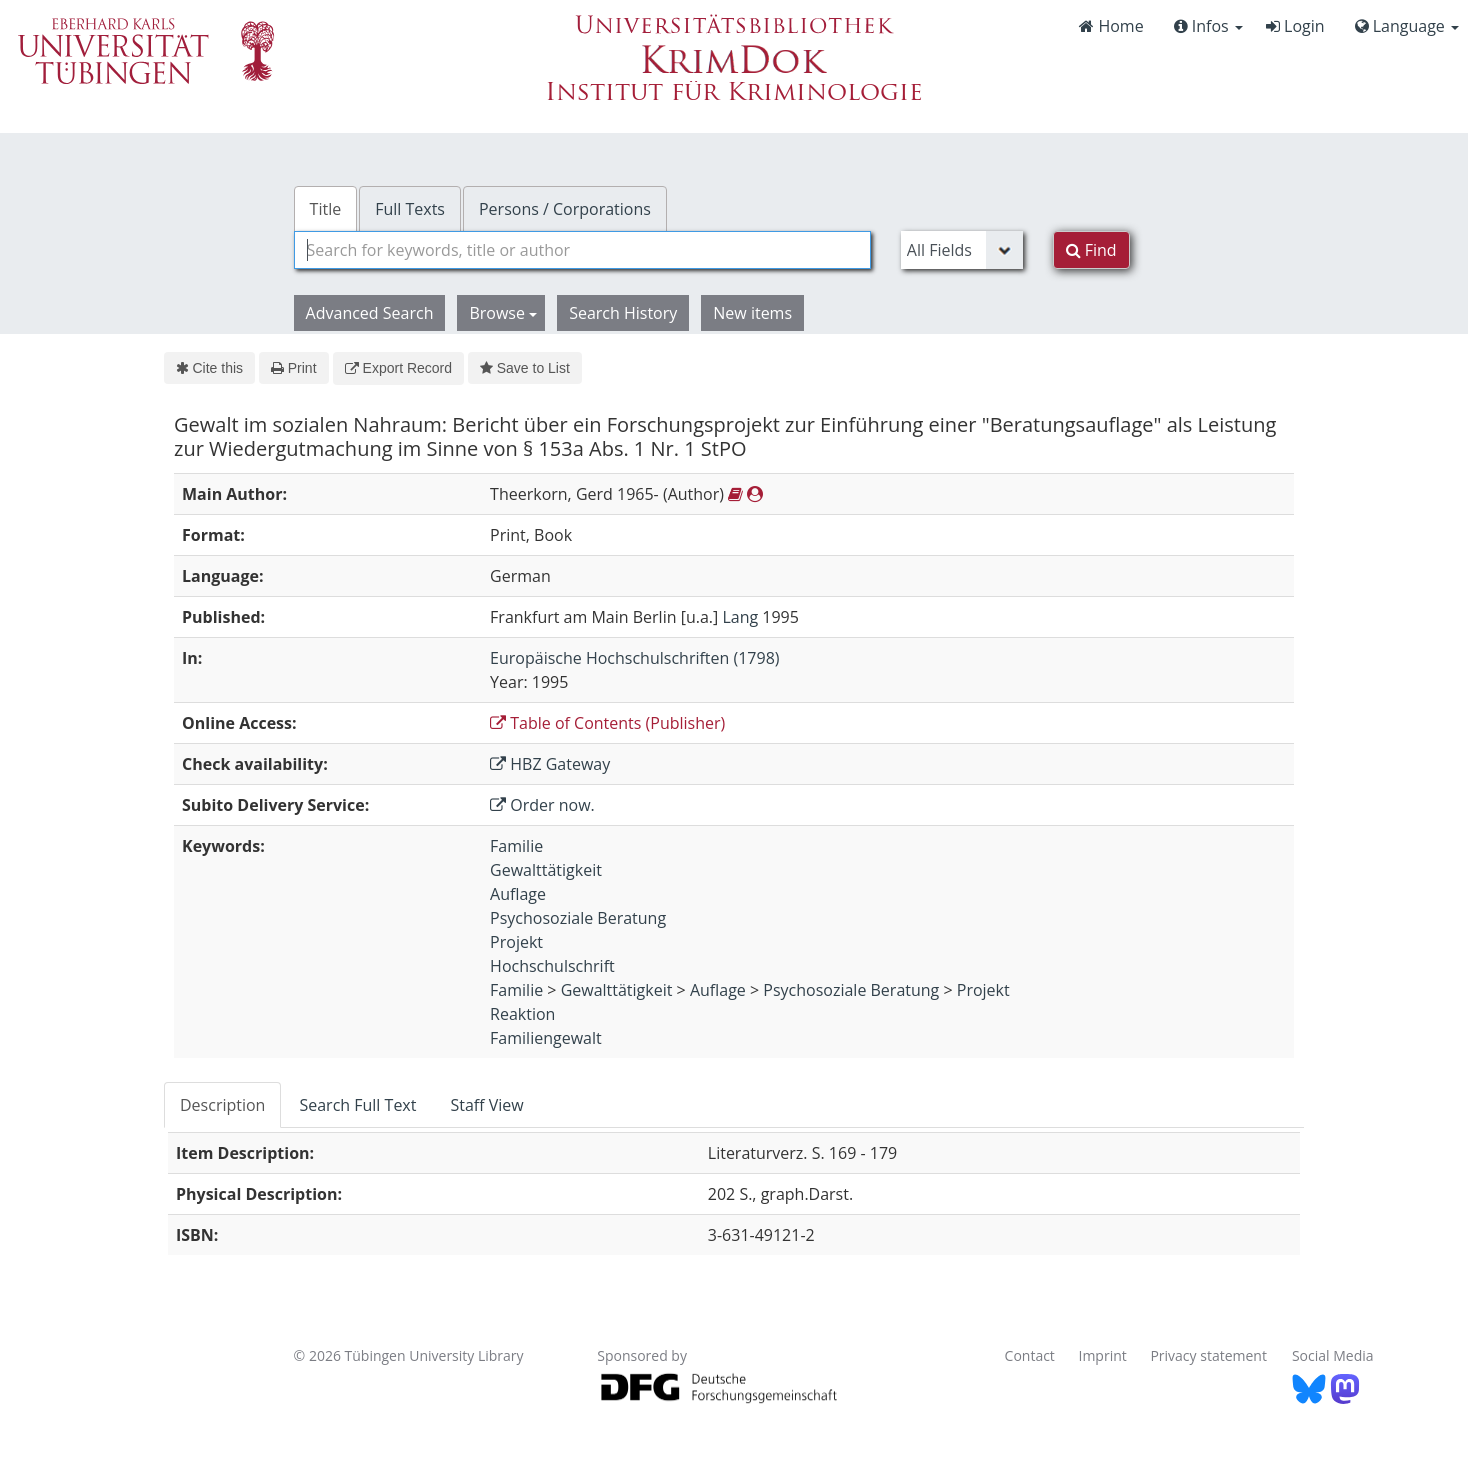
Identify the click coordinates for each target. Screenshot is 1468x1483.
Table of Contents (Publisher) (607, 723)
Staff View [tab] (486, 1105)
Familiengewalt (546, 1038)
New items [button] (752, 313)
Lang (740, 617)
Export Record (398, 368)
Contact (1030, 1355)
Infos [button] (1208, 26)
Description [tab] (222, 1105)
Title (326, 209)
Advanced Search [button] (370, 313)
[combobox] (582, 250)
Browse (503, 313)
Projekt (516, 942)
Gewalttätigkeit (546, 870)
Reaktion (522, 1014)
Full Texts (410, 209)
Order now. (542, 805)
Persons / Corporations (565, 209)
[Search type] (962, 250)
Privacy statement (1208, 1355)
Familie (516, 846)
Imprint (1103, 1355)
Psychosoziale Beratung (578, 918)
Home (1111, 26)
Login (1295, 26)
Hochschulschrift (552, 966)
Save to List (525, 368)
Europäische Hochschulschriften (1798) (634, 658)
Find (1091, 250)
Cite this (209, 368)
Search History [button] (623, 313)
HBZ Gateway (550, 764)
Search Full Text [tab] (357, 1105)
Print (293, 368)
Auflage (518, 894)
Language (1407, 26)
